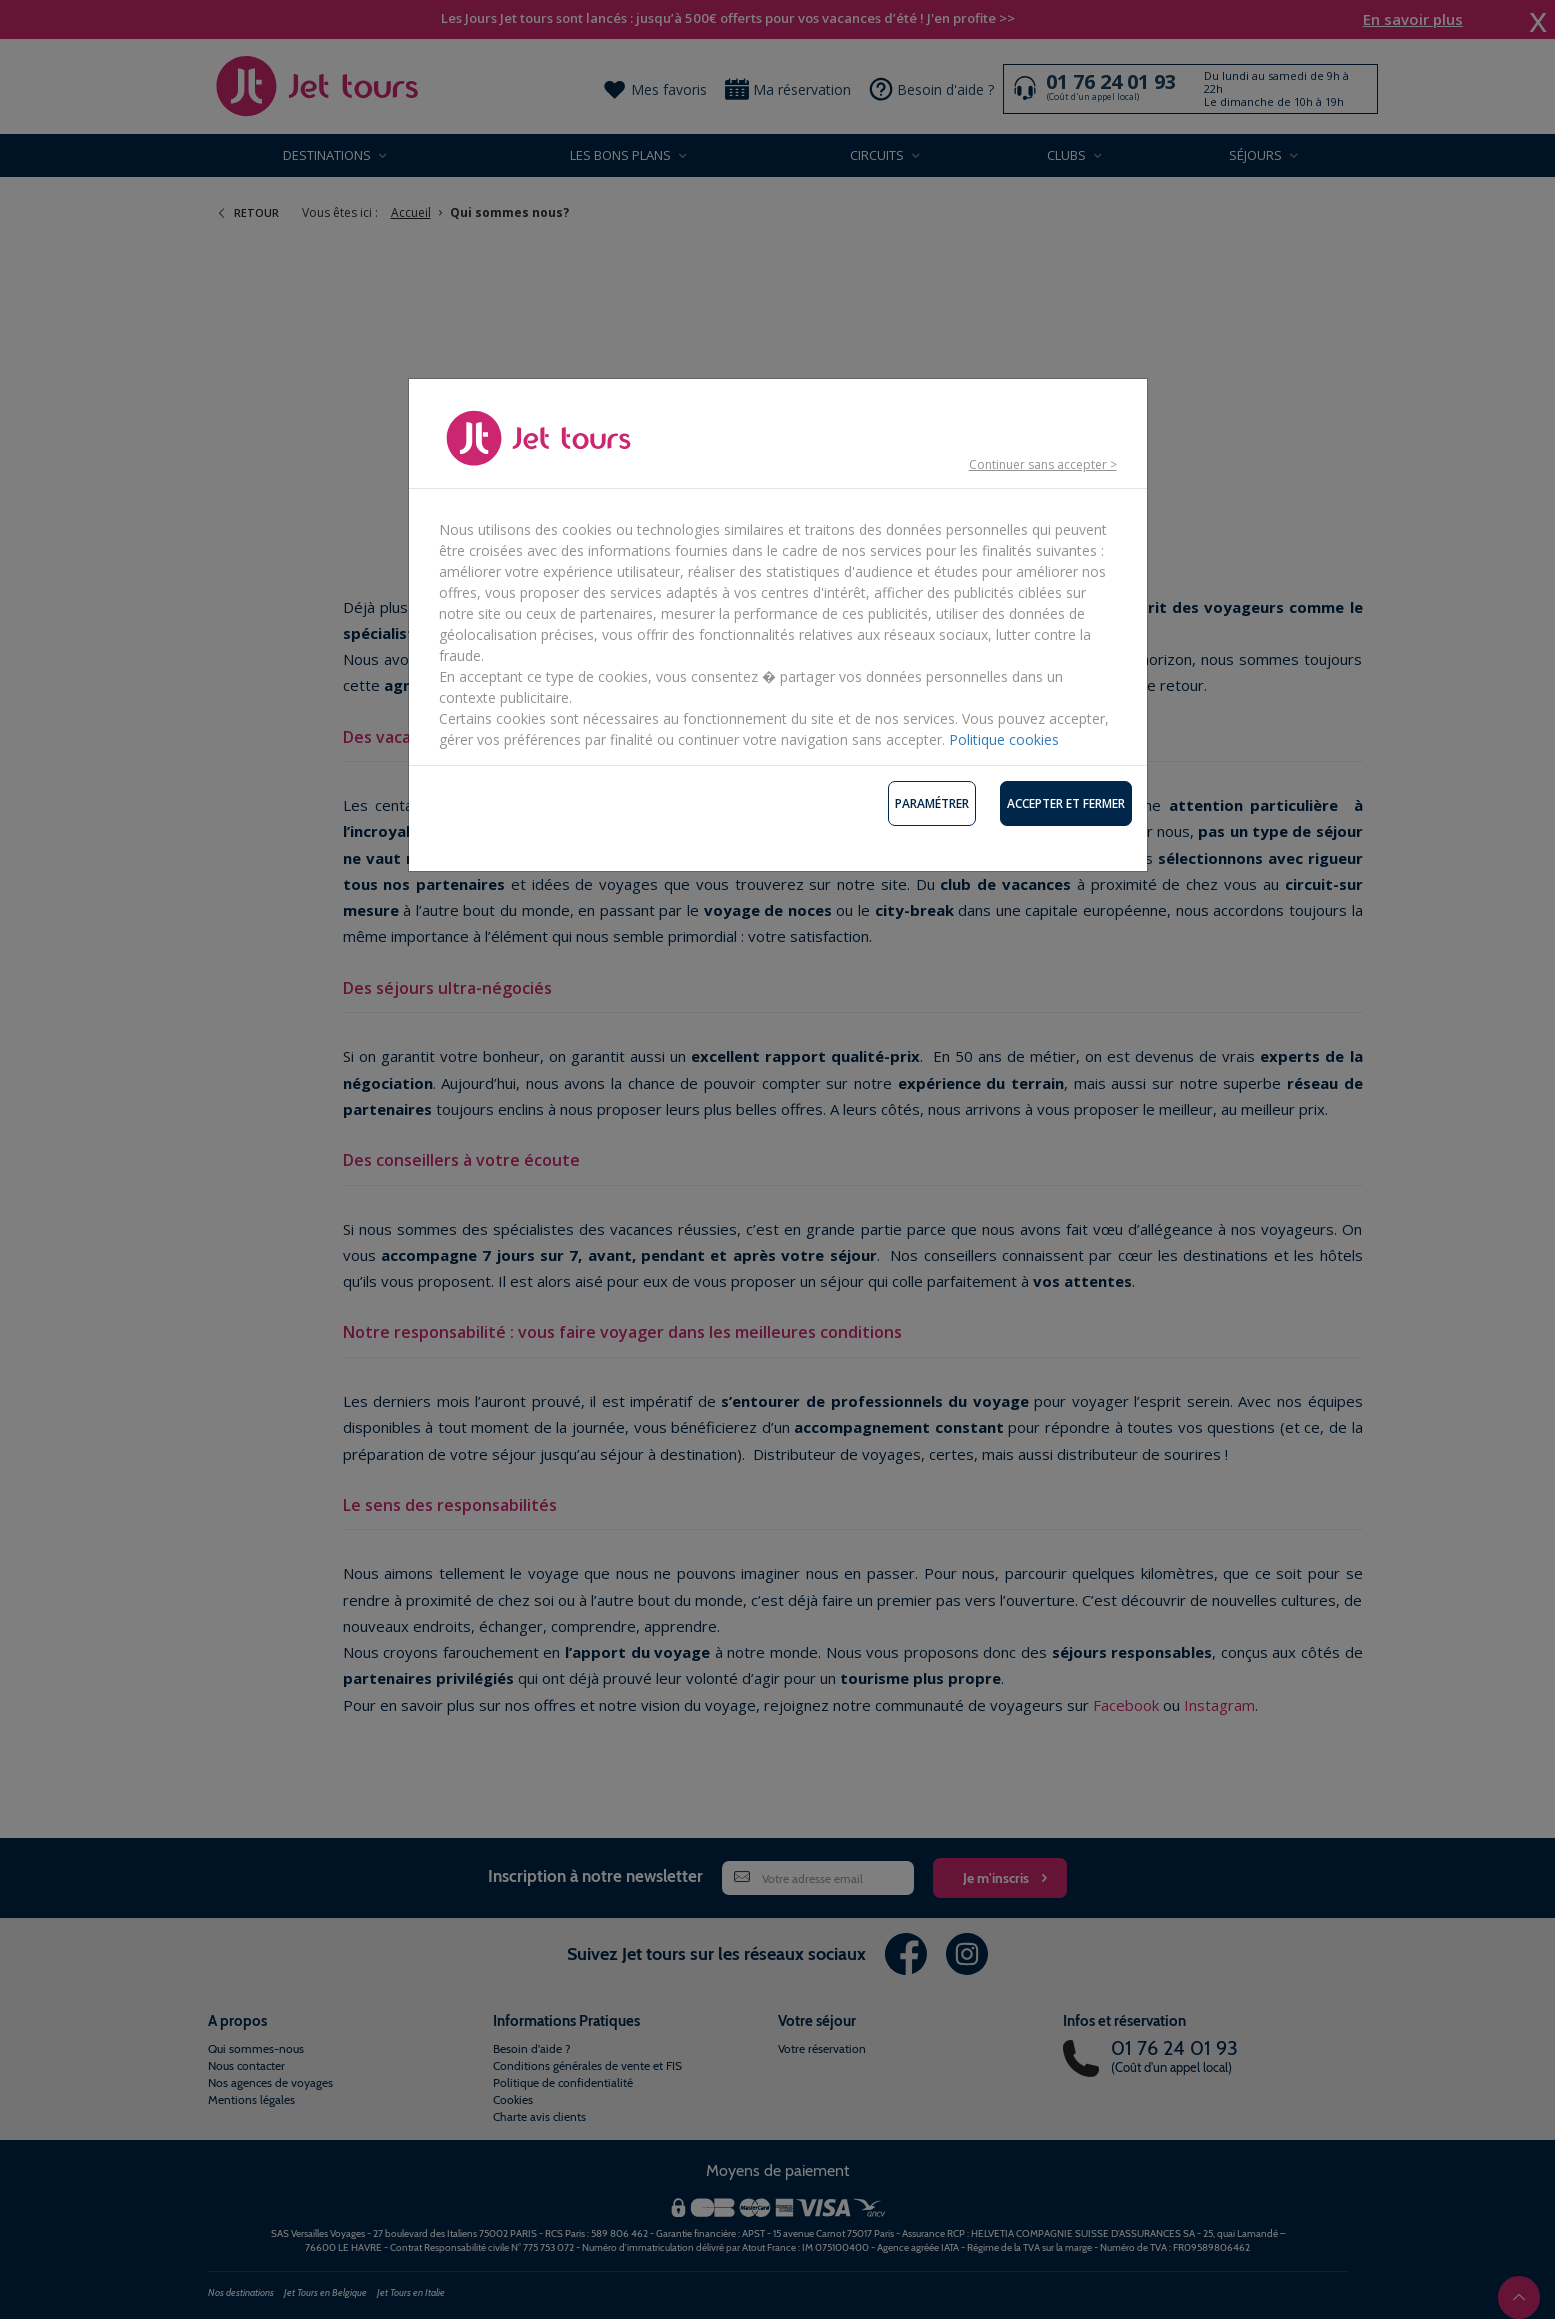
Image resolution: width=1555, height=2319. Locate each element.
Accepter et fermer (1066, 803)
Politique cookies (1004, 739)
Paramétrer (932, 803)
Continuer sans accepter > (1043, 464)
